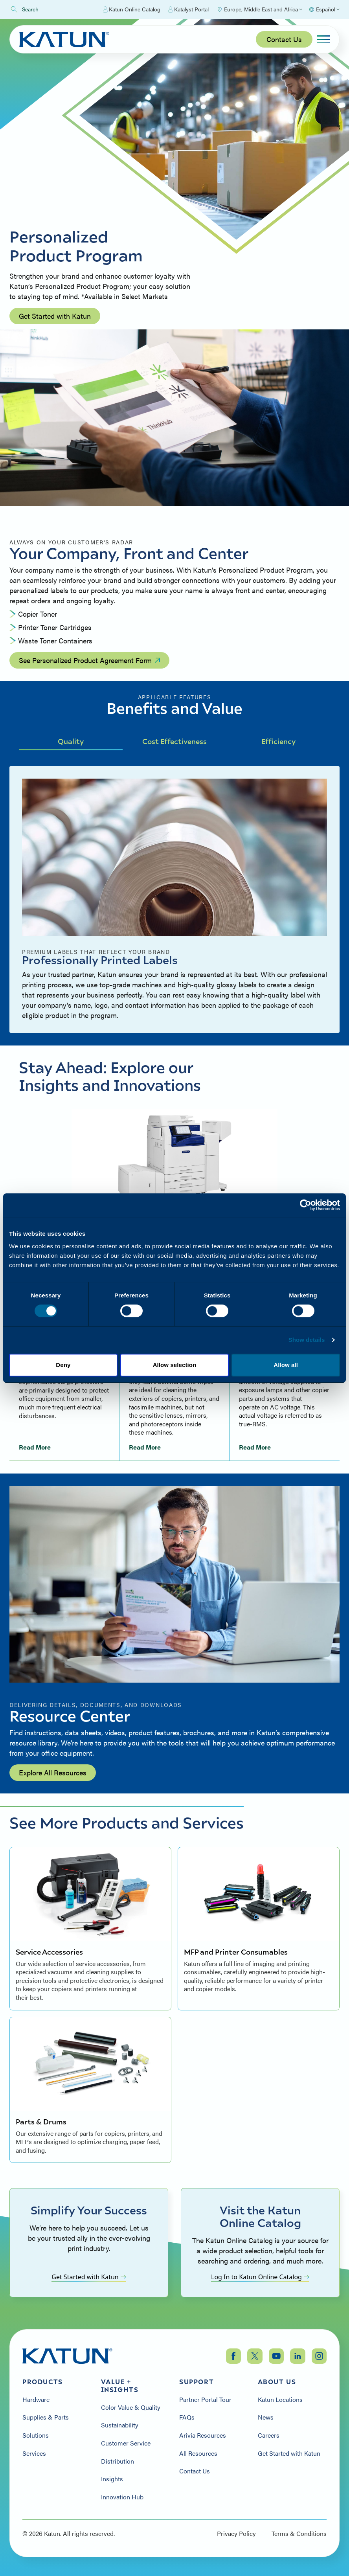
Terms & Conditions (299, 2533)
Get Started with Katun (55, 316)
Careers (268, 2435)
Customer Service (126, 2443)
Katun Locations (280, 2399)
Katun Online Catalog (131, 9)
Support (196, 2382)
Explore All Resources (52, 1772)
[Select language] (324, 9)
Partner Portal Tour (205, 2399)
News (266, 2417)
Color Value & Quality (130, 2407)
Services (34, 2453)
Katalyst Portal (188, 9)
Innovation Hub (122, 2497)
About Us (277, 2382)
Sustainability (119, 2425)
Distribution (117, 2461)
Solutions (35, 2435)
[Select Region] (259, 9)
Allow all (286, 1364)
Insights (112, 2479)
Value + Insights (120, 2386)
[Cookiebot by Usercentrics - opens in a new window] (305, 1205)
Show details (306, 1339)
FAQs (187, 2417)
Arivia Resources (202, 2435)
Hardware (36, 2399)
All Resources (198, 2453)
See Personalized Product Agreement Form (89, 660)
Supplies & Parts (45, 2417)
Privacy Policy (236, 2533)
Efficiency (278, 741)
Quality (71, 741)
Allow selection (175, 1364)
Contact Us (284, 39)
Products (42, 2382)
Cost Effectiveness (174, 741)
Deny (63, 1364)
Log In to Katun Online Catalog (260, 2277)
